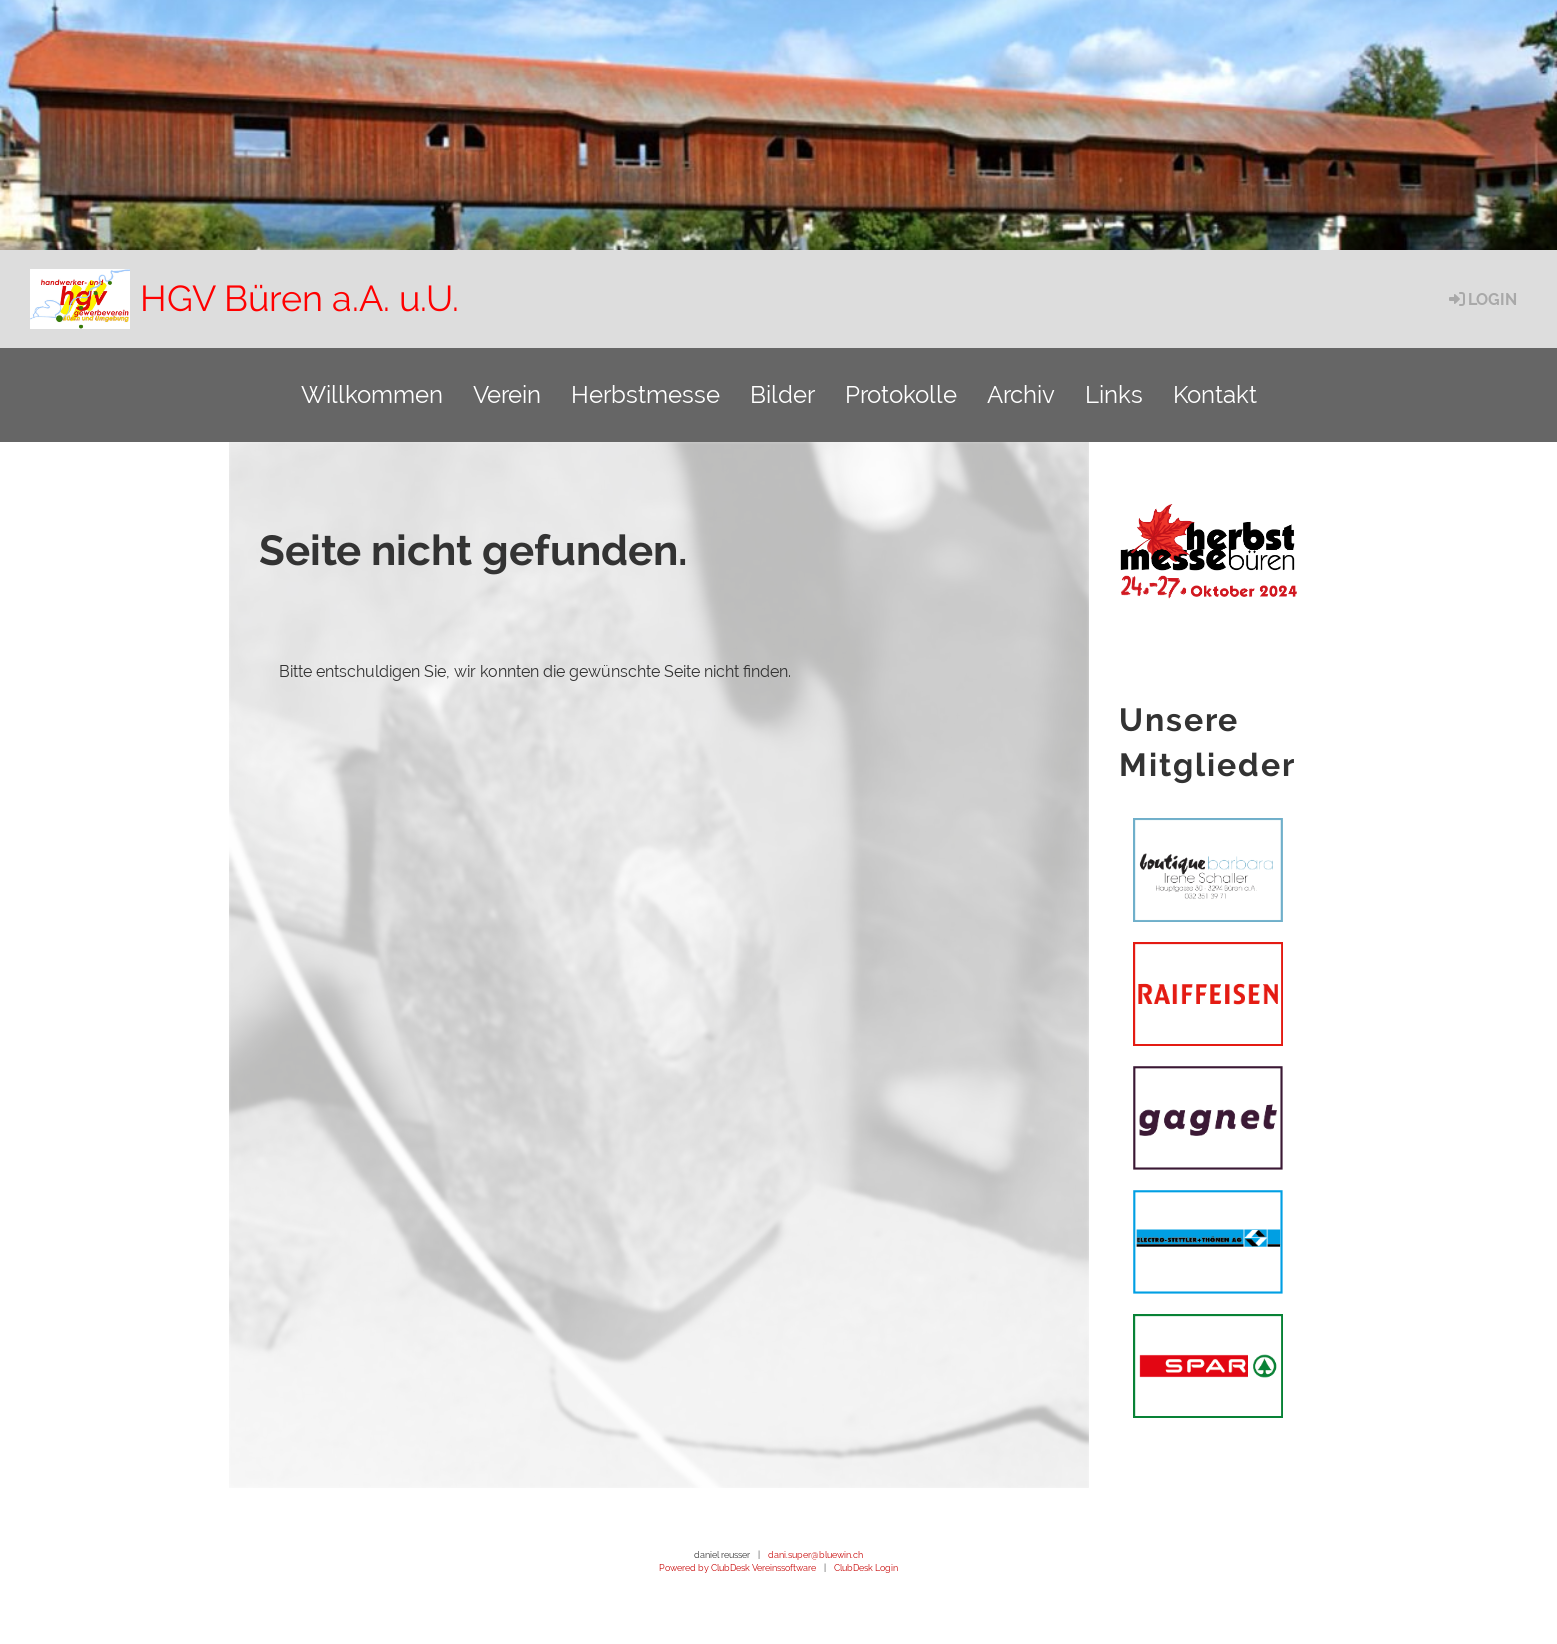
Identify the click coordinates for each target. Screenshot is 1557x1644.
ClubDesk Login (866, 1567)
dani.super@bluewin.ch (815, 1554)
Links (1114, 394)
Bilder (782, 394)
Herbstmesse (645, 394)
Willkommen (372, 394)
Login (1481, 299)
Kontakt (1215, 394)
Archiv (1021, 394)
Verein (507, 394)
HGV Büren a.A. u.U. (299, 298)
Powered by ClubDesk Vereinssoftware (737, 1567)
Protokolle (901, 394)
